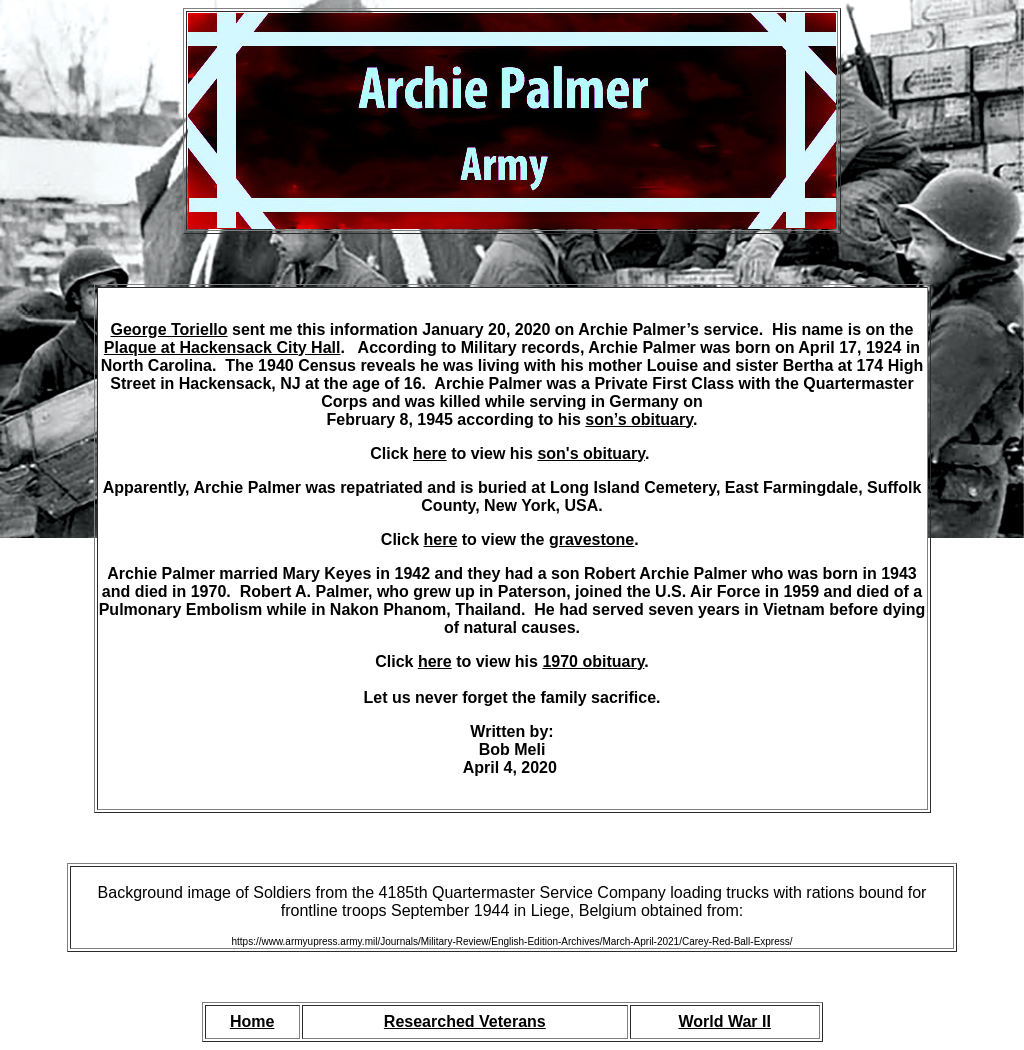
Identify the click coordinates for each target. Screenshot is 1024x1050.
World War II (724, 1021)
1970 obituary (593, 661)
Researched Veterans (465, 1021)
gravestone (591, 539)
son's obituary (591, 453)
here (430, 453)
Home (252, 1021)
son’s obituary (639, 419)
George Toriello (169, 329)
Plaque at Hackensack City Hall (222, 347)
